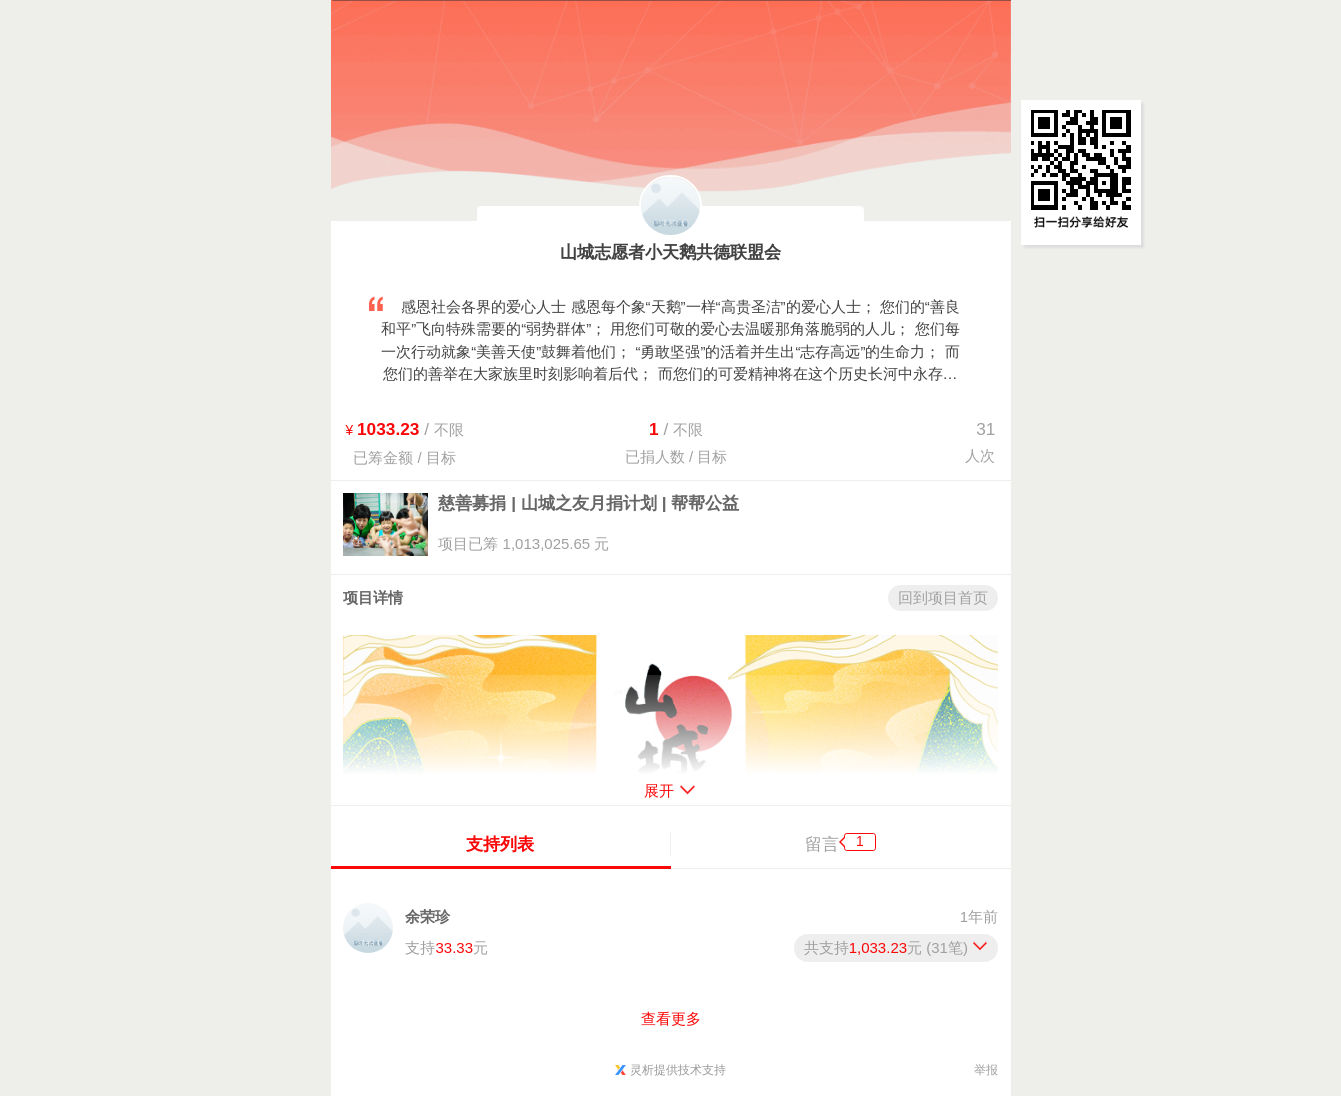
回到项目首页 (943, 597)
